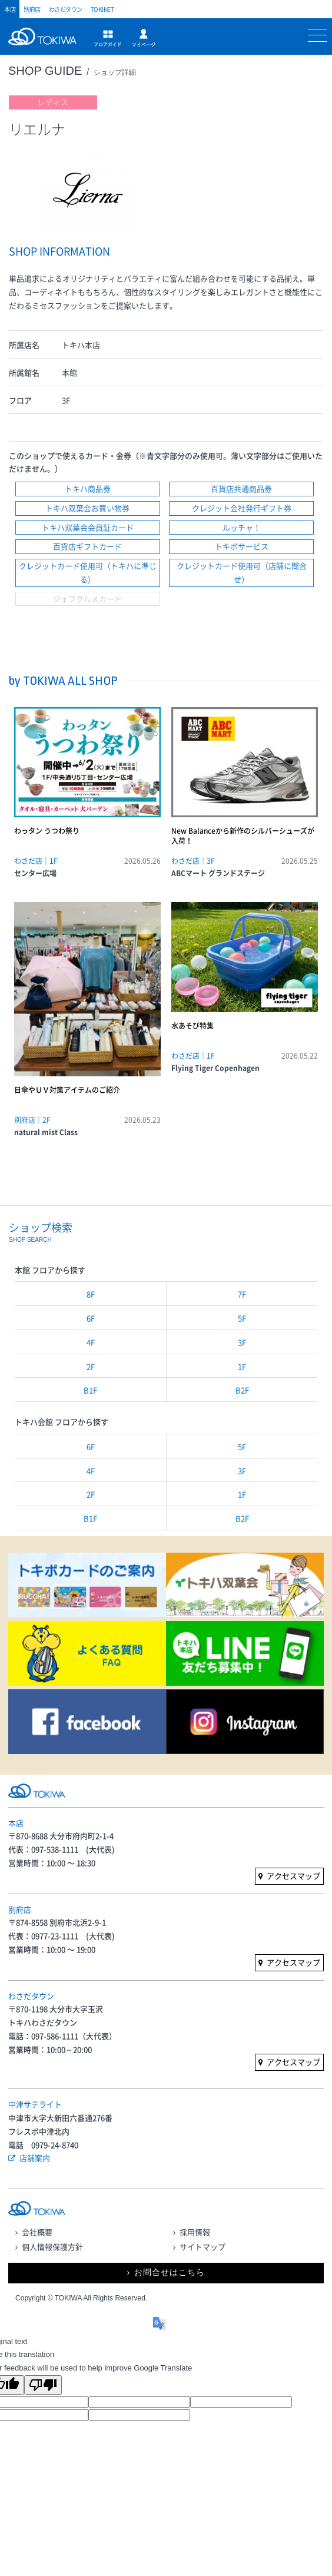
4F (91, 1342)
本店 (9, 9)
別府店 (32, 9)
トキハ (45, 43)
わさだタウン (65, 9)
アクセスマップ (293, 1875)
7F (242, 1293)
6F (91, 1318)
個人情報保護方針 (52, 2246)
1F (242, 1366)
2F (91, 1366)
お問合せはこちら (169, 2272)
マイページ (143, 38)
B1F (90, 1389)
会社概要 (37, 2231)
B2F (242, 1389)
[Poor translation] (43, 2385)
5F (242, 1318)
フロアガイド (107, 38)
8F (91, 1293)
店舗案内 (34, 2157)
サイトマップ (202, 2246)
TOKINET (102, 9)
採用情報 (195, 2231)
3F (242, 1342)
